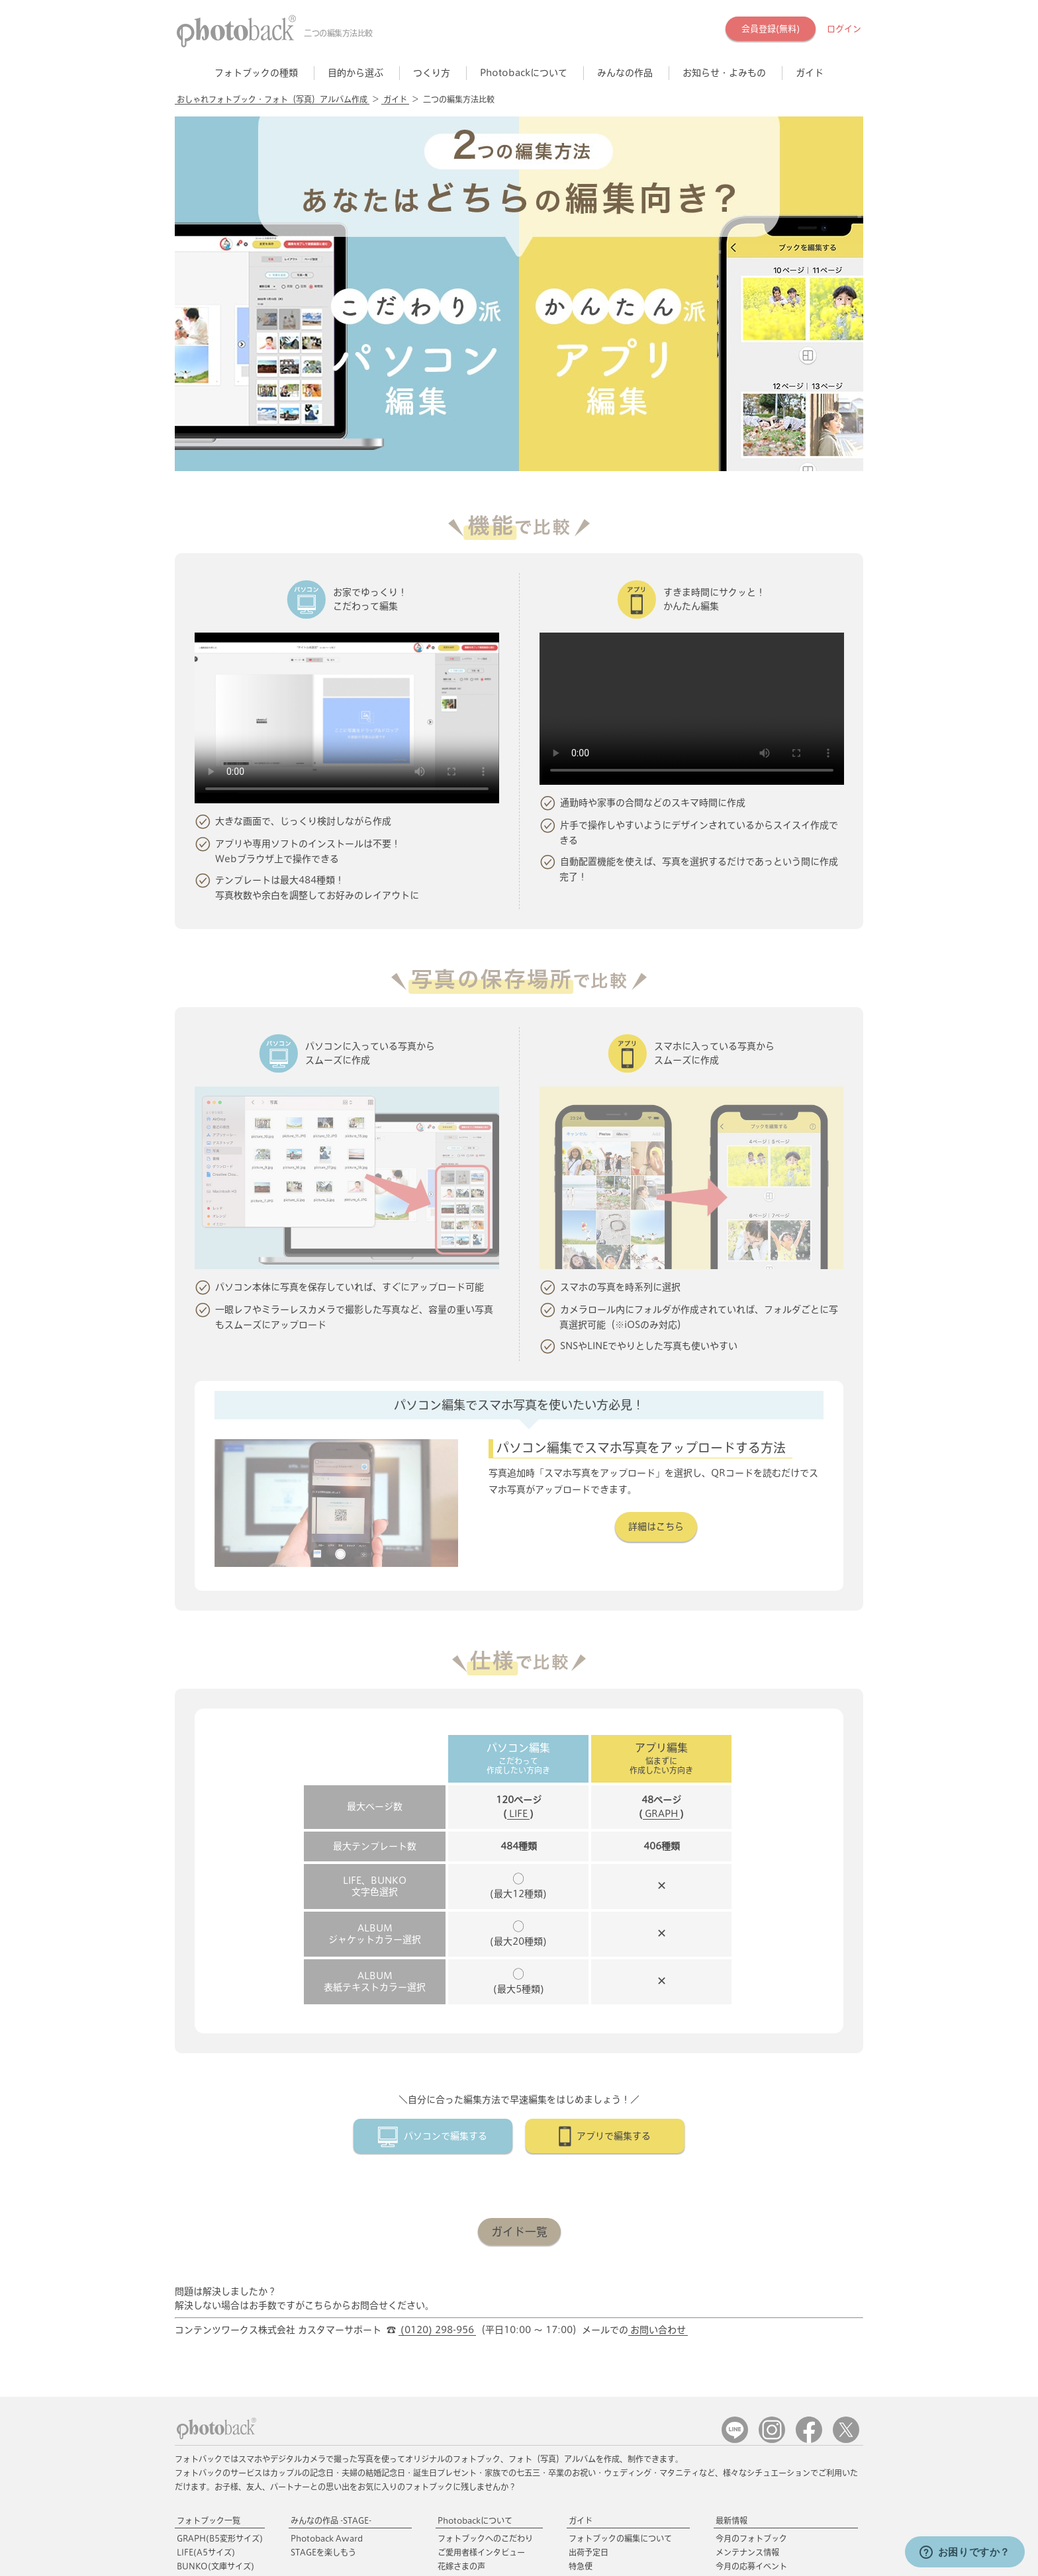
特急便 (580, 2337)
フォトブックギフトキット (485, 2403)
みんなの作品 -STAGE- (331, 2291)
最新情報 (731, 2291)
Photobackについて (475, 2291)
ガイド (395, 99)
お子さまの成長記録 (326, 2430)
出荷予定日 (588, 2323)
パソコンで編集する (445, 1907)
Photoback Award (327, 2309)
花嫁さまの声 (461, 2337)
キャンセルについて (604, 2393)
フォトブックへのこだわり (485, 2309)
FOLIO (220, 2365)
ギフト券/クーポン (602, 2407)
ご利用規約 (196, 2547)
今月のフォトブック (751, 2309)
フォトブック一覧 (208, 2291)
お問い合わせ (658, 2101)
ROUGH (215, 2379)
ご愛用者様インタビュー (481, 2323)
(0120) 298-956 (437, 2101)
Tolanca (731, 2389)
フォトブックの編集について (620, 2309)
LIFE (518, 1584)
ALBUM (213, 2351)
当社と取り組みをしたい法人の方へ (573, 2547)
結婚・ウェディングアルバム (342, 2375)
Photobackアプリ (210, 2444)
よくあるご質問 (596, 2420)
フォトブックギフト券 (477, 2389)
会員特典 (453, 2450)
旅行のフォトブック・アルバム (346, 2389)
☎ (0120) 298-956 (417, 2520)
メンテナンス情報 (747, 2323)
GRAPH (661, 1584)
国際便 (580, 2351)
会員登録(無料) (770, 28)
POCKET (214, 2393)
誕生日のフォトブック (330, 2417)
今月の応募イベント (751, 2337)
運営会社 (431, 2547)
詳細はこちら (656, 1333)
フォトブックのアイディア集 (767, 2403)
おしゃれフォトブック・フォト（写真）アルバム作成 (272, 99)
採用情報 (479, 2547)
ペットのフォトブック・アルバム (350, 2444)
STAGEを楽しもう (323, 2323)
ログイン (844, 28)
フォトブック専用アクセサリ (489, 2371)
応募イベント (461, 2468)
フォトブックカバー (473, 2417)
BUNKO (215, 2337)
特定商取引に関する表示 (276, 2547)
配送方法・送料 (596, 2365)
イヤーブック (314, 2403)
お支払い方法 (592, 2379)
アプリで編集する (614, 1907)
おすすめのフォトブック (334, 2357)
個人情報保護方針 (367, 2547)
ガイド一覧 (519, 2002)
